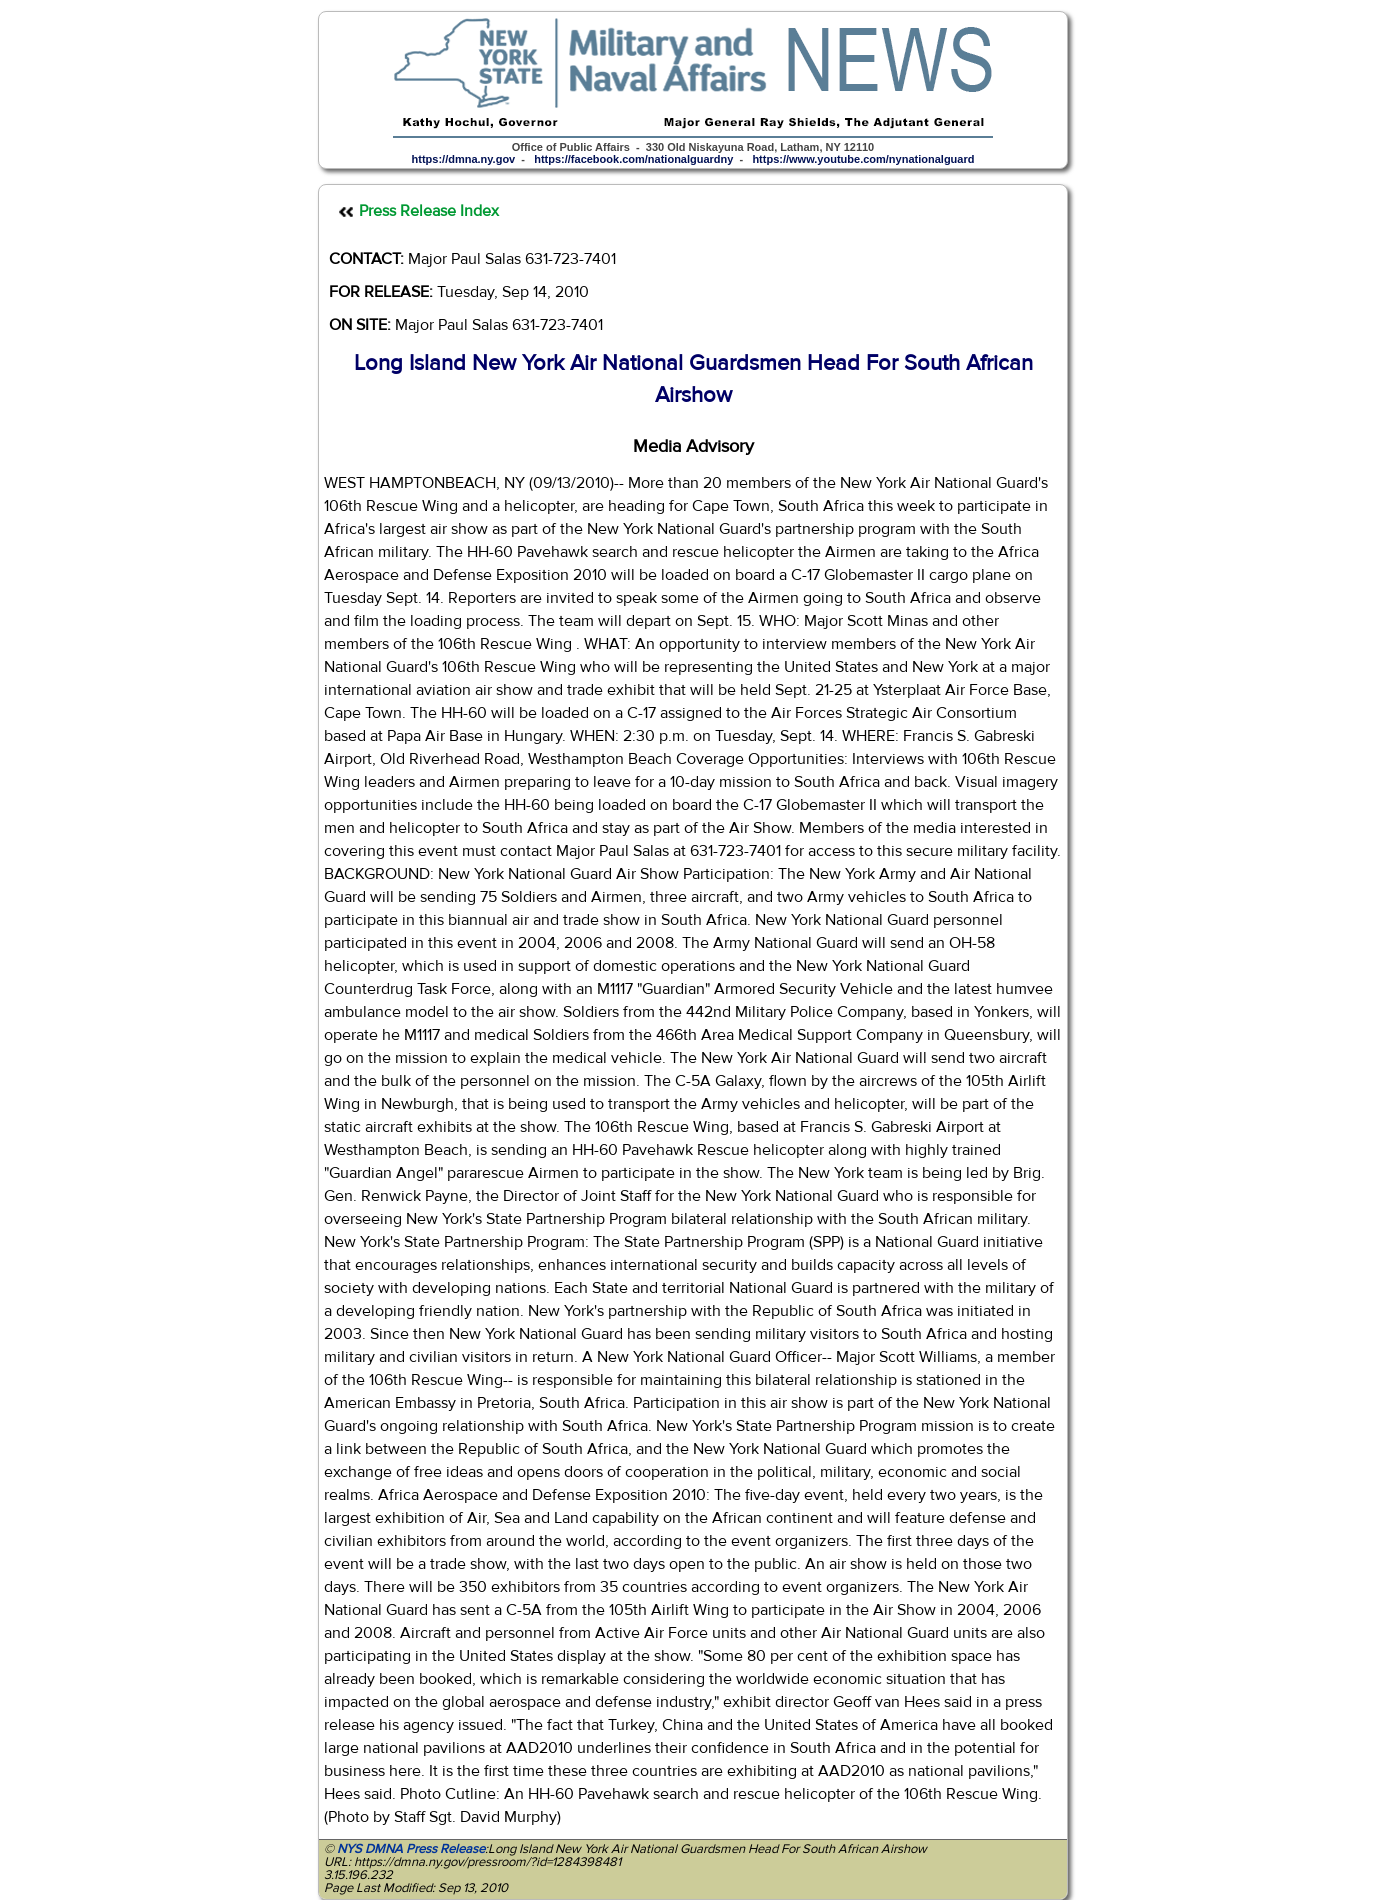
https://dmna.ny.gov (464, 159)
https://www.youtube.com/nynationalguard (863, 159)
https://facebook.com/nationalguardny (633, 159)
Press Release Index (429, 211)
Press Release (445, 1849)
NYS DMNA (370, 1849)
